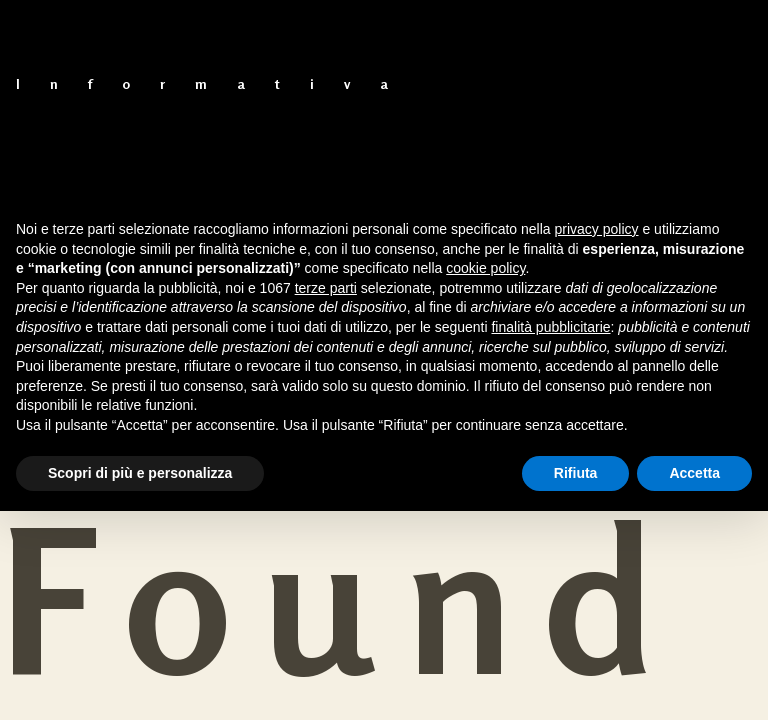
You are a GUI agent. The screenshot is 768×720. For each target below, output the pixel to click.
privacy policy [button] (597, 229)
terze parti (326, 288)
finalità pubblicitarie (550, 327)
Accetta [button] (694, 473)
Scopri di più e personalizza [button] (140, 473)
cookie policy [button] (485, 268)
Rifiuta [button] (576, 473)
